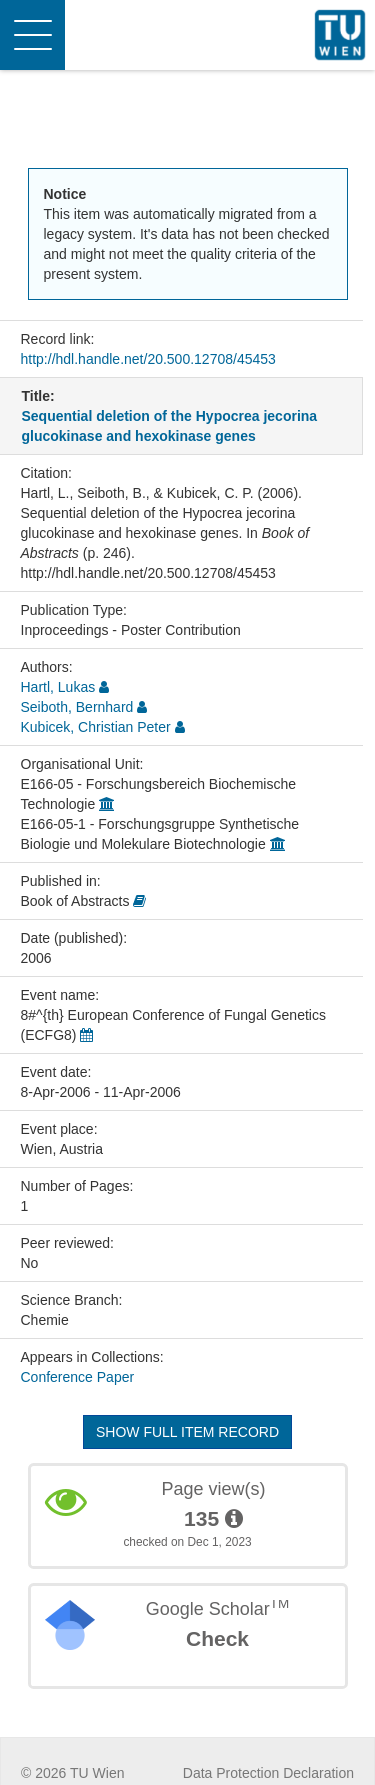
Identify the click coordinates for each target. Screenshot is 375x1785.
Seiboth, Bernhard (77, 707)
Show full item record (187, 1432)
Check (217, 1638)
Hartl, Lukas (58, 687)
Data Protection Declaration (268, 1773)
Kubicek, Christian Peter (96, 727)
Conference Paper (78, 1377)
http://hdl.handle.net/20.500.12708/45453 (148, 359)
